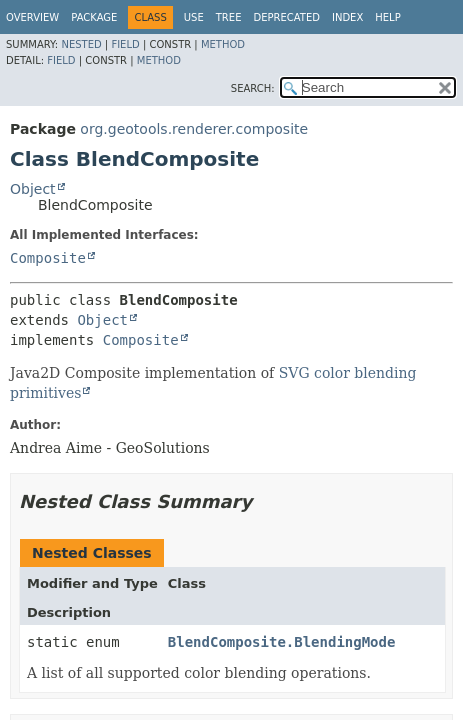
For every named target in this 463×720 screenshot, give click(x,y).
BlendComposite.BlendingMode (282, 642)
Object (33, 189)
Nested (81, 44)
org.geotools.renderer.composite (194, 129)
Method (223, 44)
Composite (48, 258)
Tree (229, 17)
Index (347, 17)
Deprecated (286, 17)
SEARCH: (253, 88)
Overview (32, 17)
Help (387, 17)
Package (94, 17)
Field (125, 44)
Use (194, 17)
